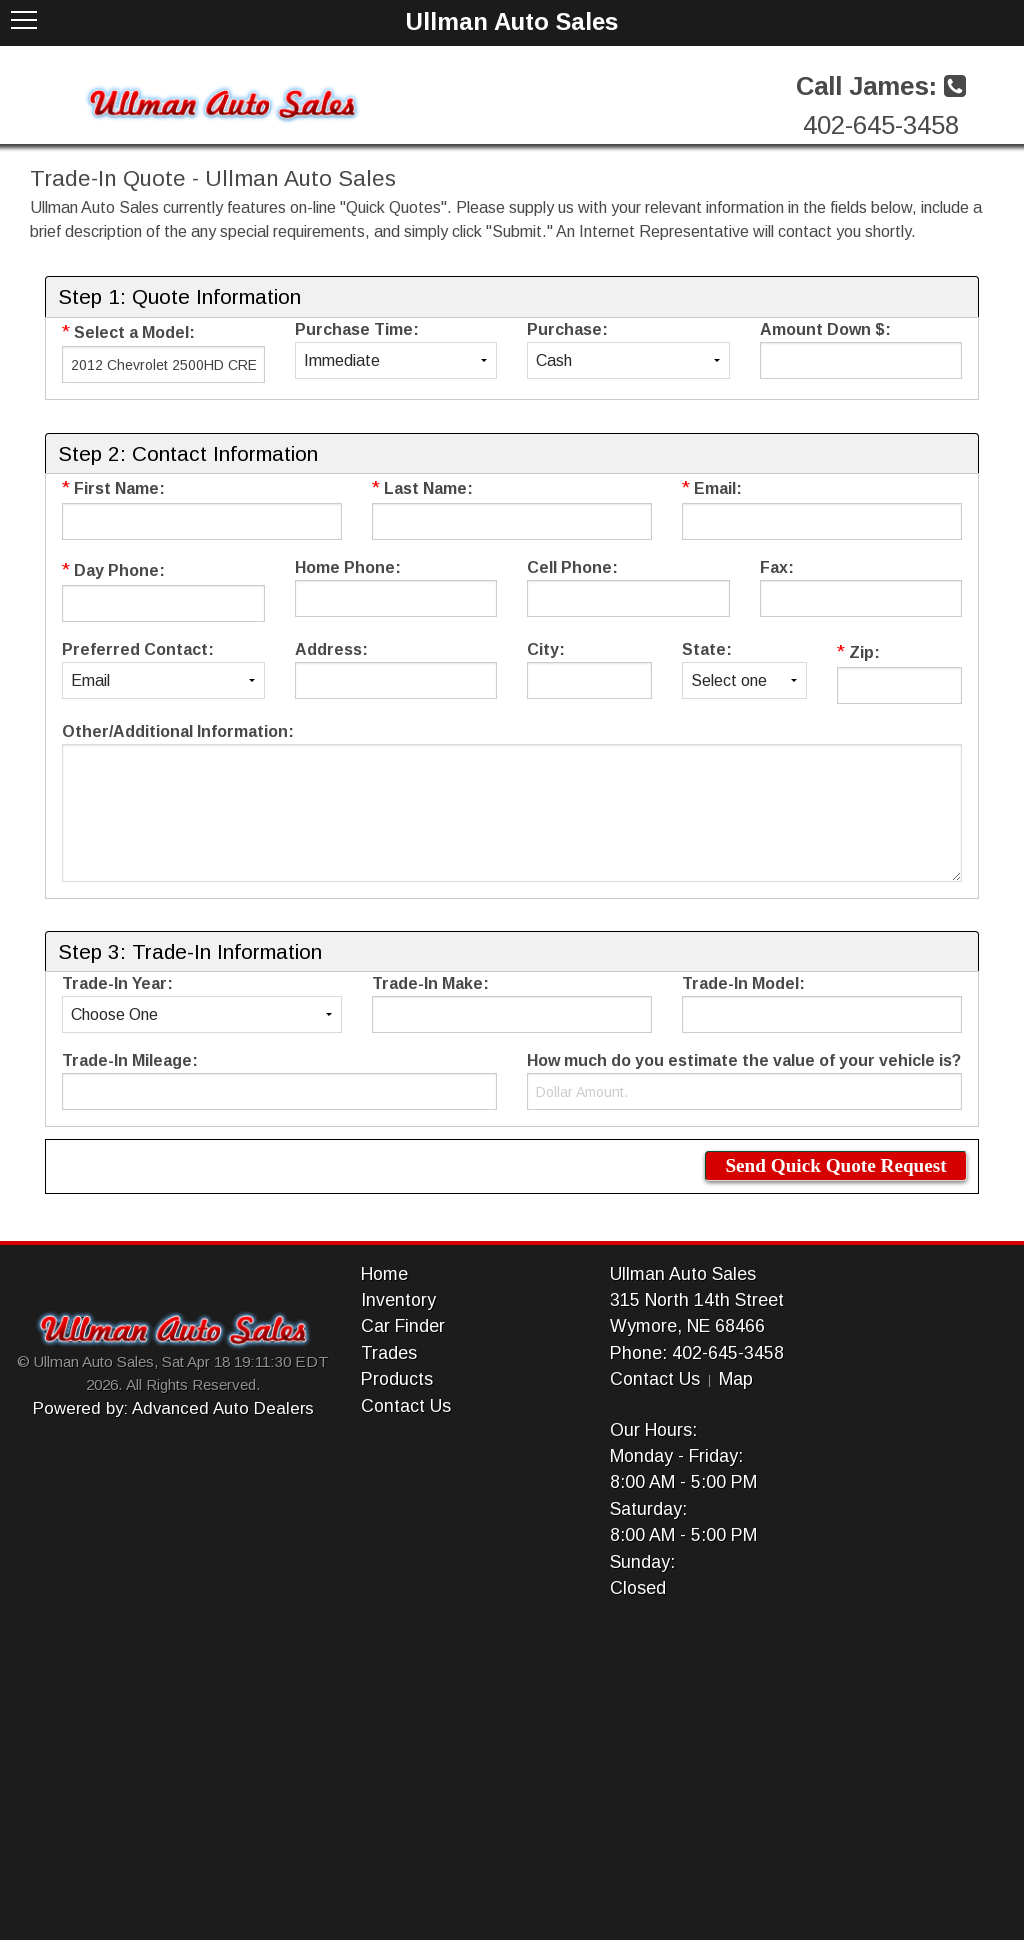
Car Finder (403, 1326)
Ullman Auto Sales (683, 1274)
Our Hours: (653, 1430)
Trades (389, 1353)
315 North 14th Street (697, 1300)
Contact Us (406, 1406)
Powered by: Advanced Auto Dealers (173, 1408)
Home (384, 1274)
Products (397, 1379)
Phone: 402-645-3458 (697, 1353)
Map (736, 1379)
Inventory (398, 1300)
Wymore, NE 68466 (687, 1326)
